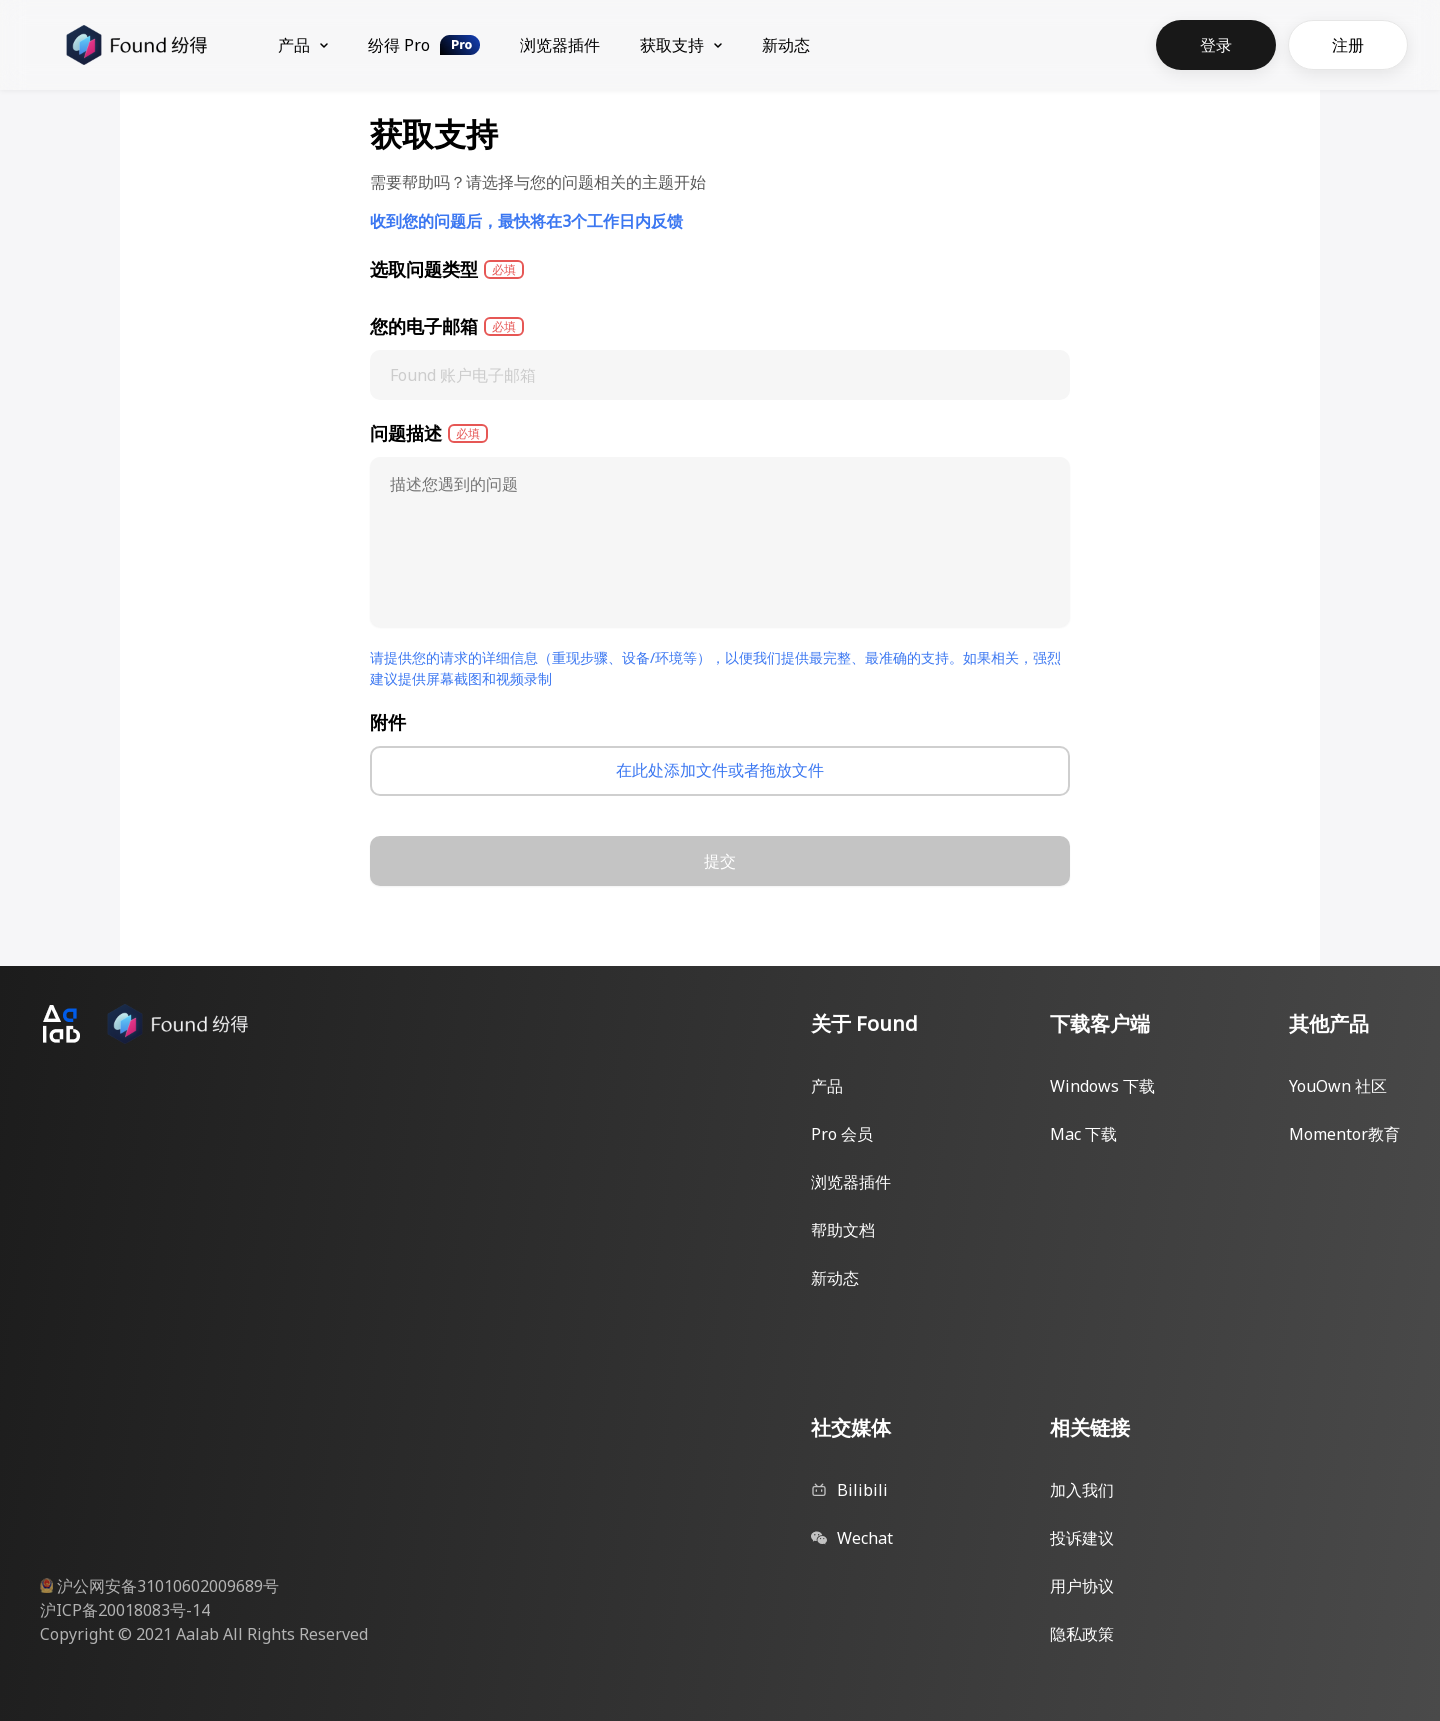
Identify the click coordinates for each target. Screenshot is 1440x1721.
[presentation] (720, 771)
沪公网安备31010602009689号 (168, 1586)
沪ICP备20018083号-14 (125, 1610)
